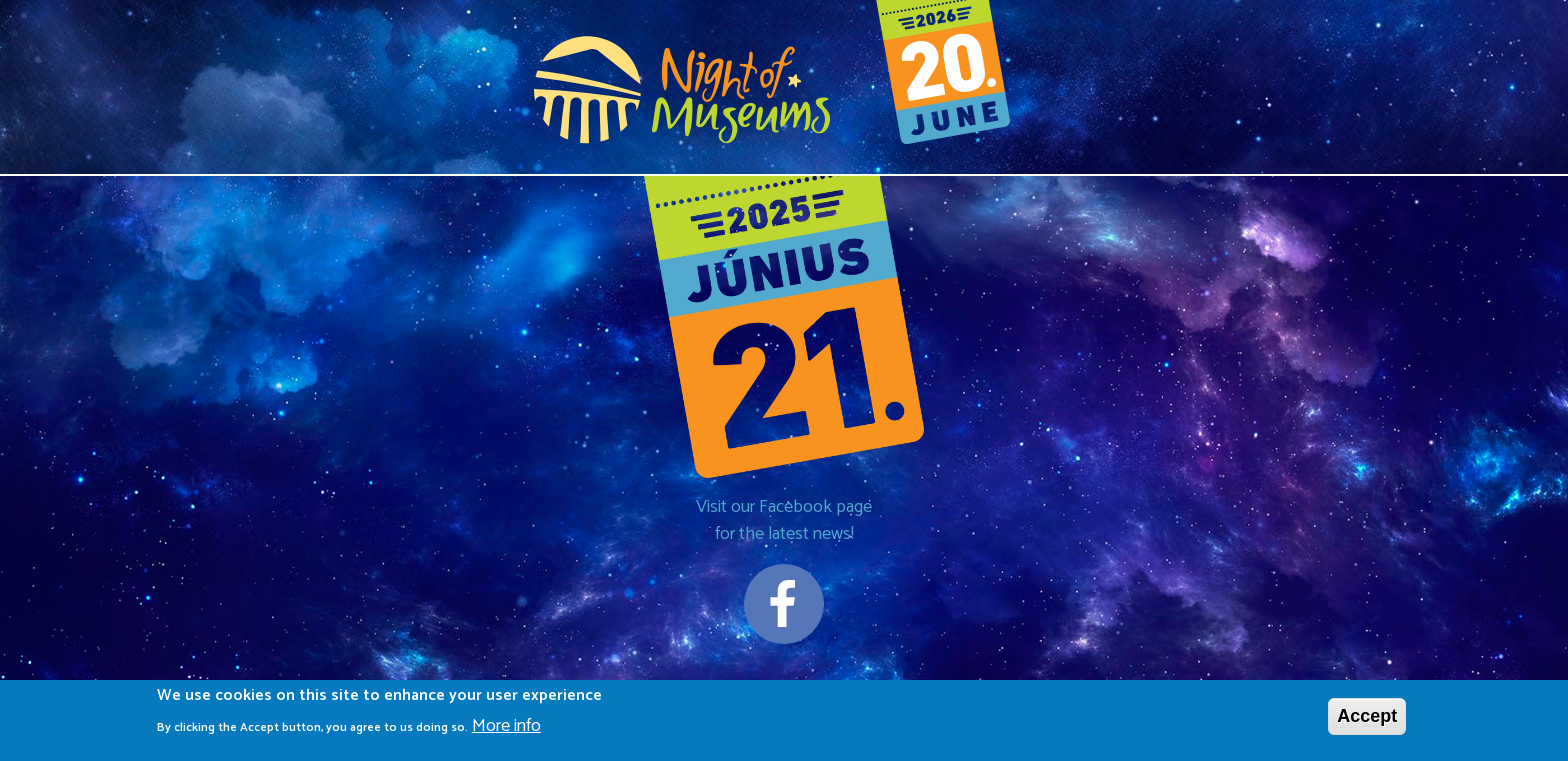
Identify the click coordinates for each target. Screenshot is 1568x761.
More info (506, 728)
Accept (1367, 719)
